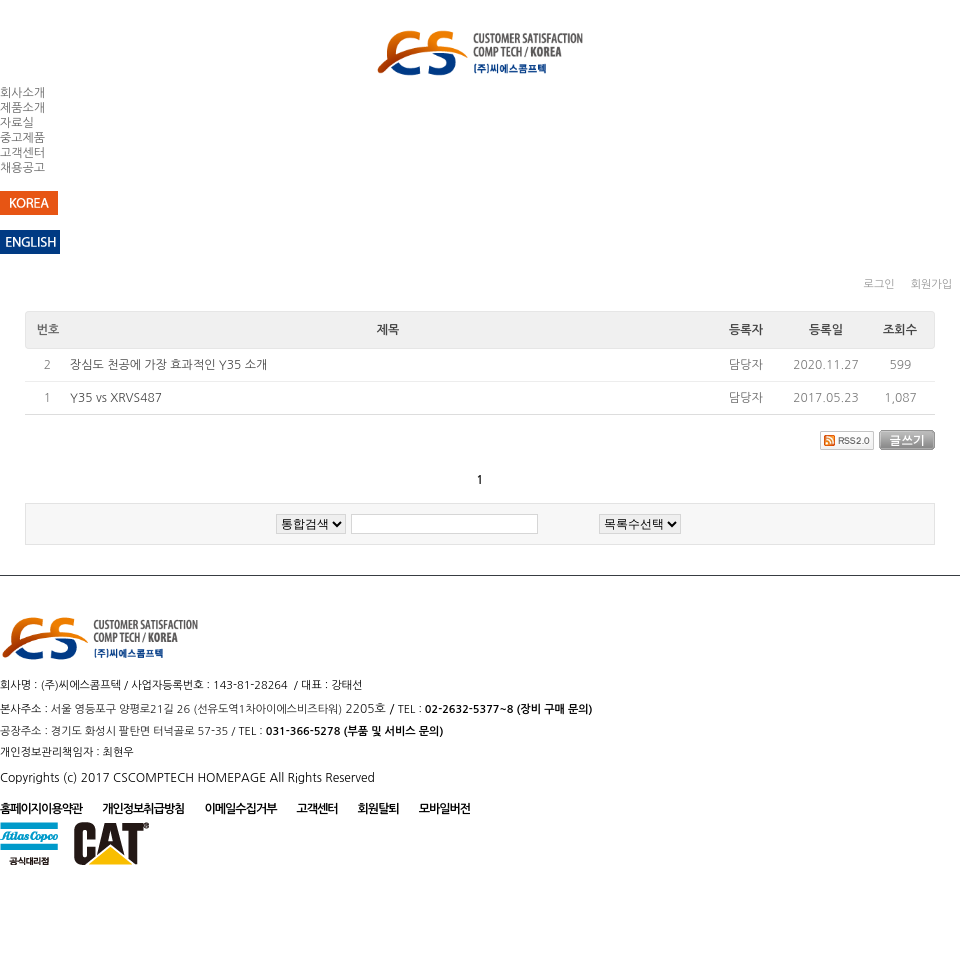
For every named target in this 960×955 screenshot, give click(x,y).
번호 (48, 330)
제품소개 (22, 108)
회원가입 (931, 284)
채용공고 (22, 168)
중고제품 (22, 138)
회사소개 (22, 93)
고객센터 (22, 153)
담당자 (746, 365)
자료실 (17, 123)
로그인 (879, 284)
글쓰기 (907, 439)
